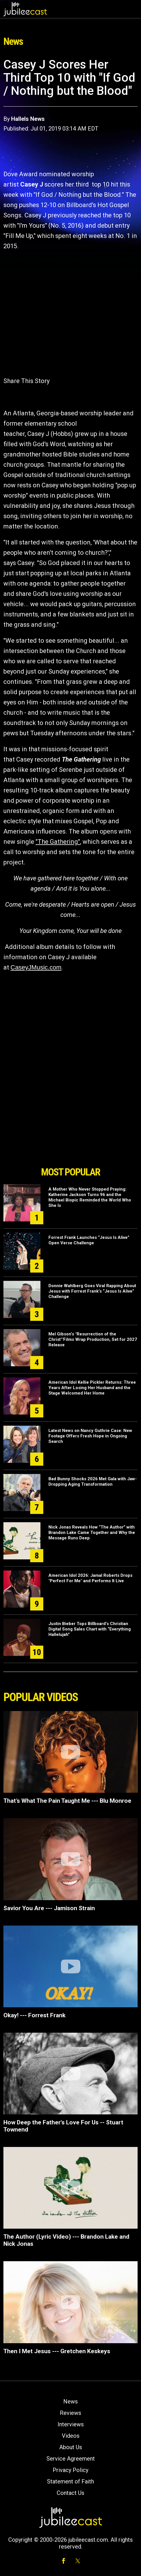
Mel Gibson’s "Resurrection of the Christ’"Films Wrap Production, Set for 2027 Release (92, 1339)
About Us (70, 2447)
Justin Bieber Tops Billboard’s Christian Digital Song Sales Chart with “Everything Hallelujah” (89, 1629)
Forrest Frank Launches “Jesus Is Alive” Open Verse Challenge (88, 1240)
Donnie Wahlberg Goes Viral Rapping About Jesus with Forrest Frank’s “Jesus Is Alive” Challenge (92, 1291)
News (70, 2401)
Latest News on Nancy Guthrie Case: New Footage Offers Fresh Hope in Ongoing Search (90, 1436)
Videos (70, 2435)
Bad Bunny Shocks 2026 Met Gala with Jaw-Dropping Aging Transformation (92, 1481)
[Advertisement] (70, 1131)
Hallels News (28, 118)
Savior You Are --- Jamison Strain (49, 1908)
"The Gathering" (58, 841)
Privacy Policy (70, 2470)
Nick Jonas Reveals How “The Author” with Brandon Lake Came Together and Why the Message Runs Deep (91, 1533)
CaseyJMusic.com (36, 967)
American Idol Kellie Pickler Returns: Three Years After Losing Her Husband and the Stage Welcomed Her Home (92, 1388)
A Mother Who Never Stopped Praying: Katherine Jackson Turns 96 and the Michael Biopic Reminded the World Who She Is (89, 1197)
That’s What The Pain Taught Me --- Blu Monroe (67, 1800)
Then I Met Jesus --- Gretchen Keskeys (56, 2351)
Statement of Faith (70, 2481)
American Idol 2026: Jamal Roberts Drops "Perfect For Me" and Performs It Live (90, 1578)
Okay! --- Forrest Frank (34, 2015)
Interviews (71, 2424)
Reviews (70, 2412)
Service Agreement (70, 2458)
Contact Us (70, 2492)
